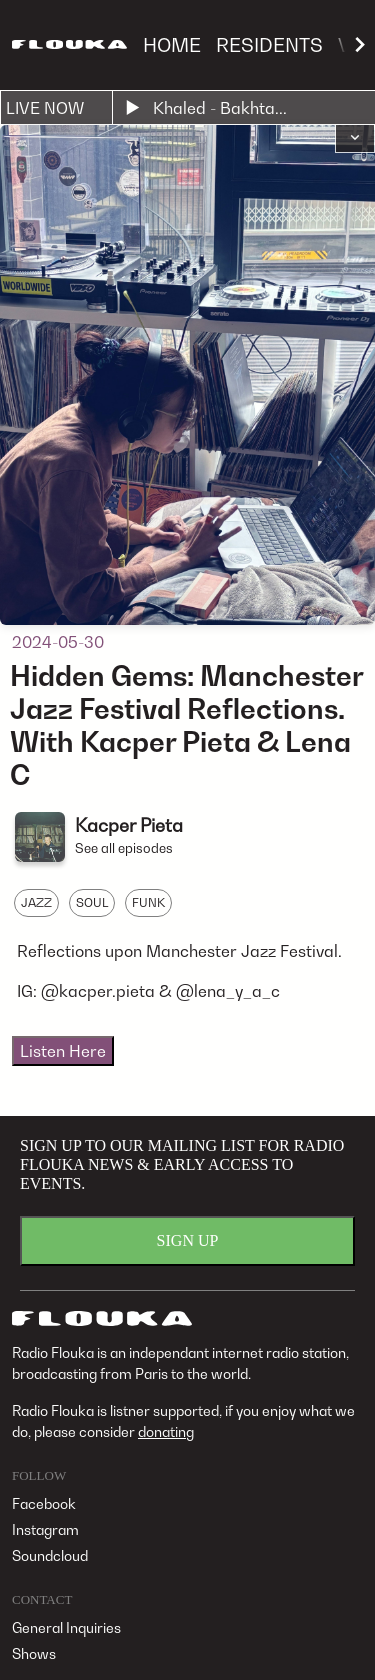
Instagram (45, 1529)
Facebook (44, 1503)
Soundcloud (50, 1555)
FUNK (148, 902)
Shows (34, 1653)
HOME (172, 44)
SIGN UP (188, 1240)
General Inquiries (66, 1627)
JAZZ (36, 902)
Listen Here (63, 1051)
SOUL (92, 902)
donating (166, 1431)
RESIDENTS (269, 44)
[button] (355, 139)
